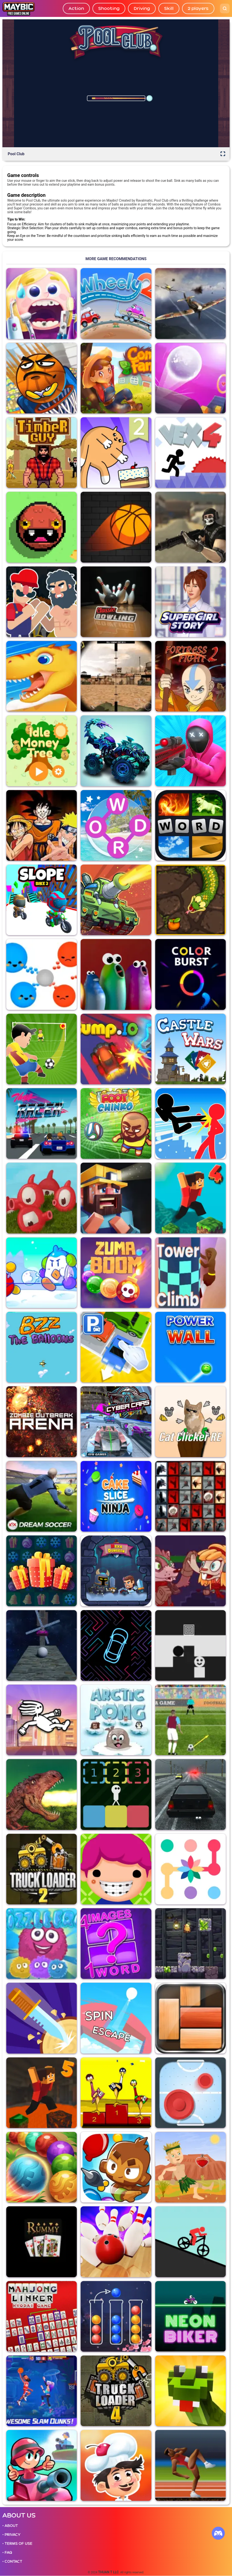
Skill (169, 8)
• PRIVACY (11, 2534)
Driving (142, 8)
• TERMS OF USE (17, 2543)
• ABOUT (10, 2525)
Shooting (109, 8)
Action (76, 8)
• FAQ (7, 2552)
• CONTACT (12, 2561)
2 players (198, 8)
